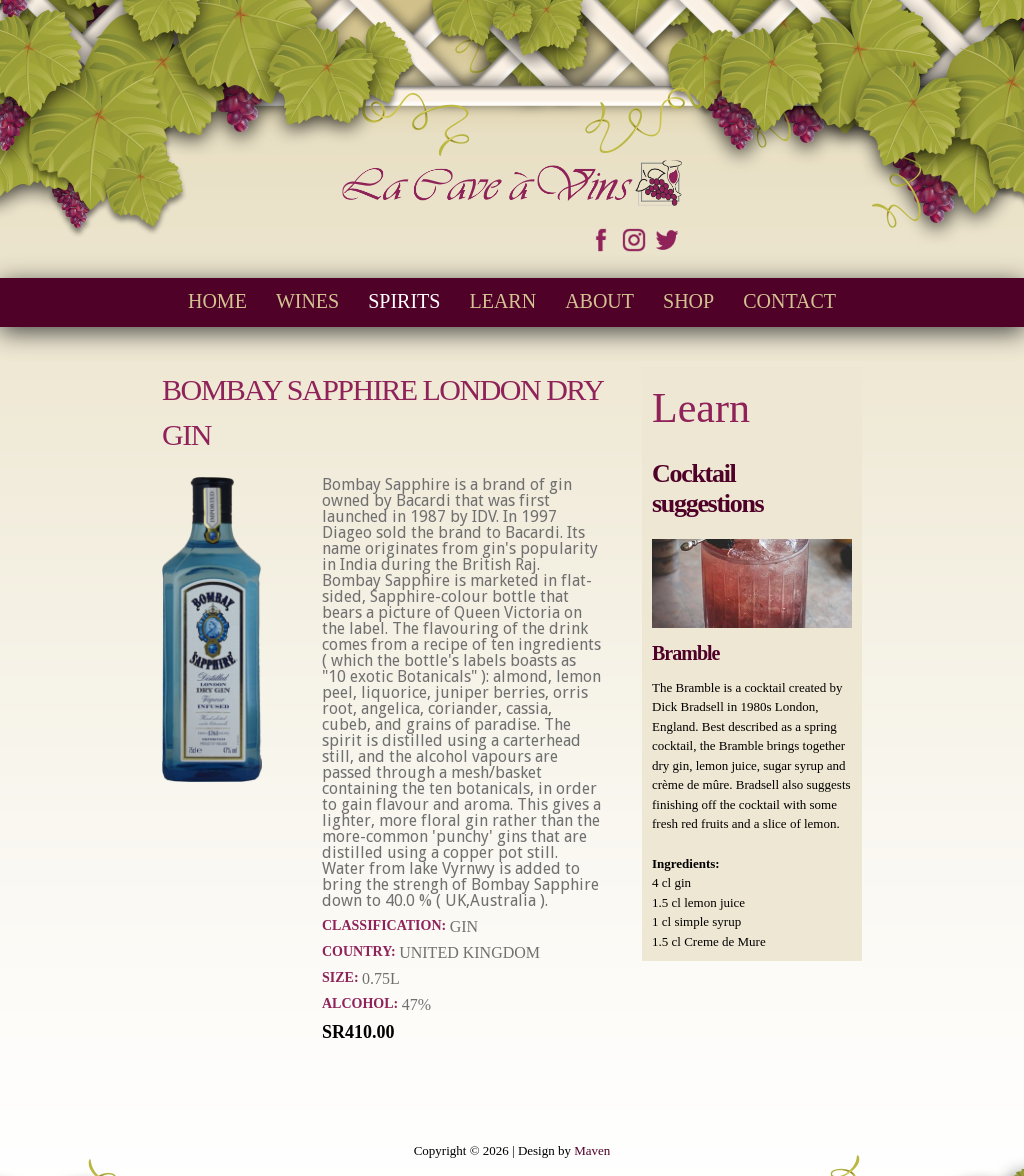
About (599, 301)
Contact (789, 301)
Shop (688, 301)
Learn (502, 301)
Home (217, 301)
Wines (307, 301)
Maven (592, 1150)
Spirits (404, 301)
